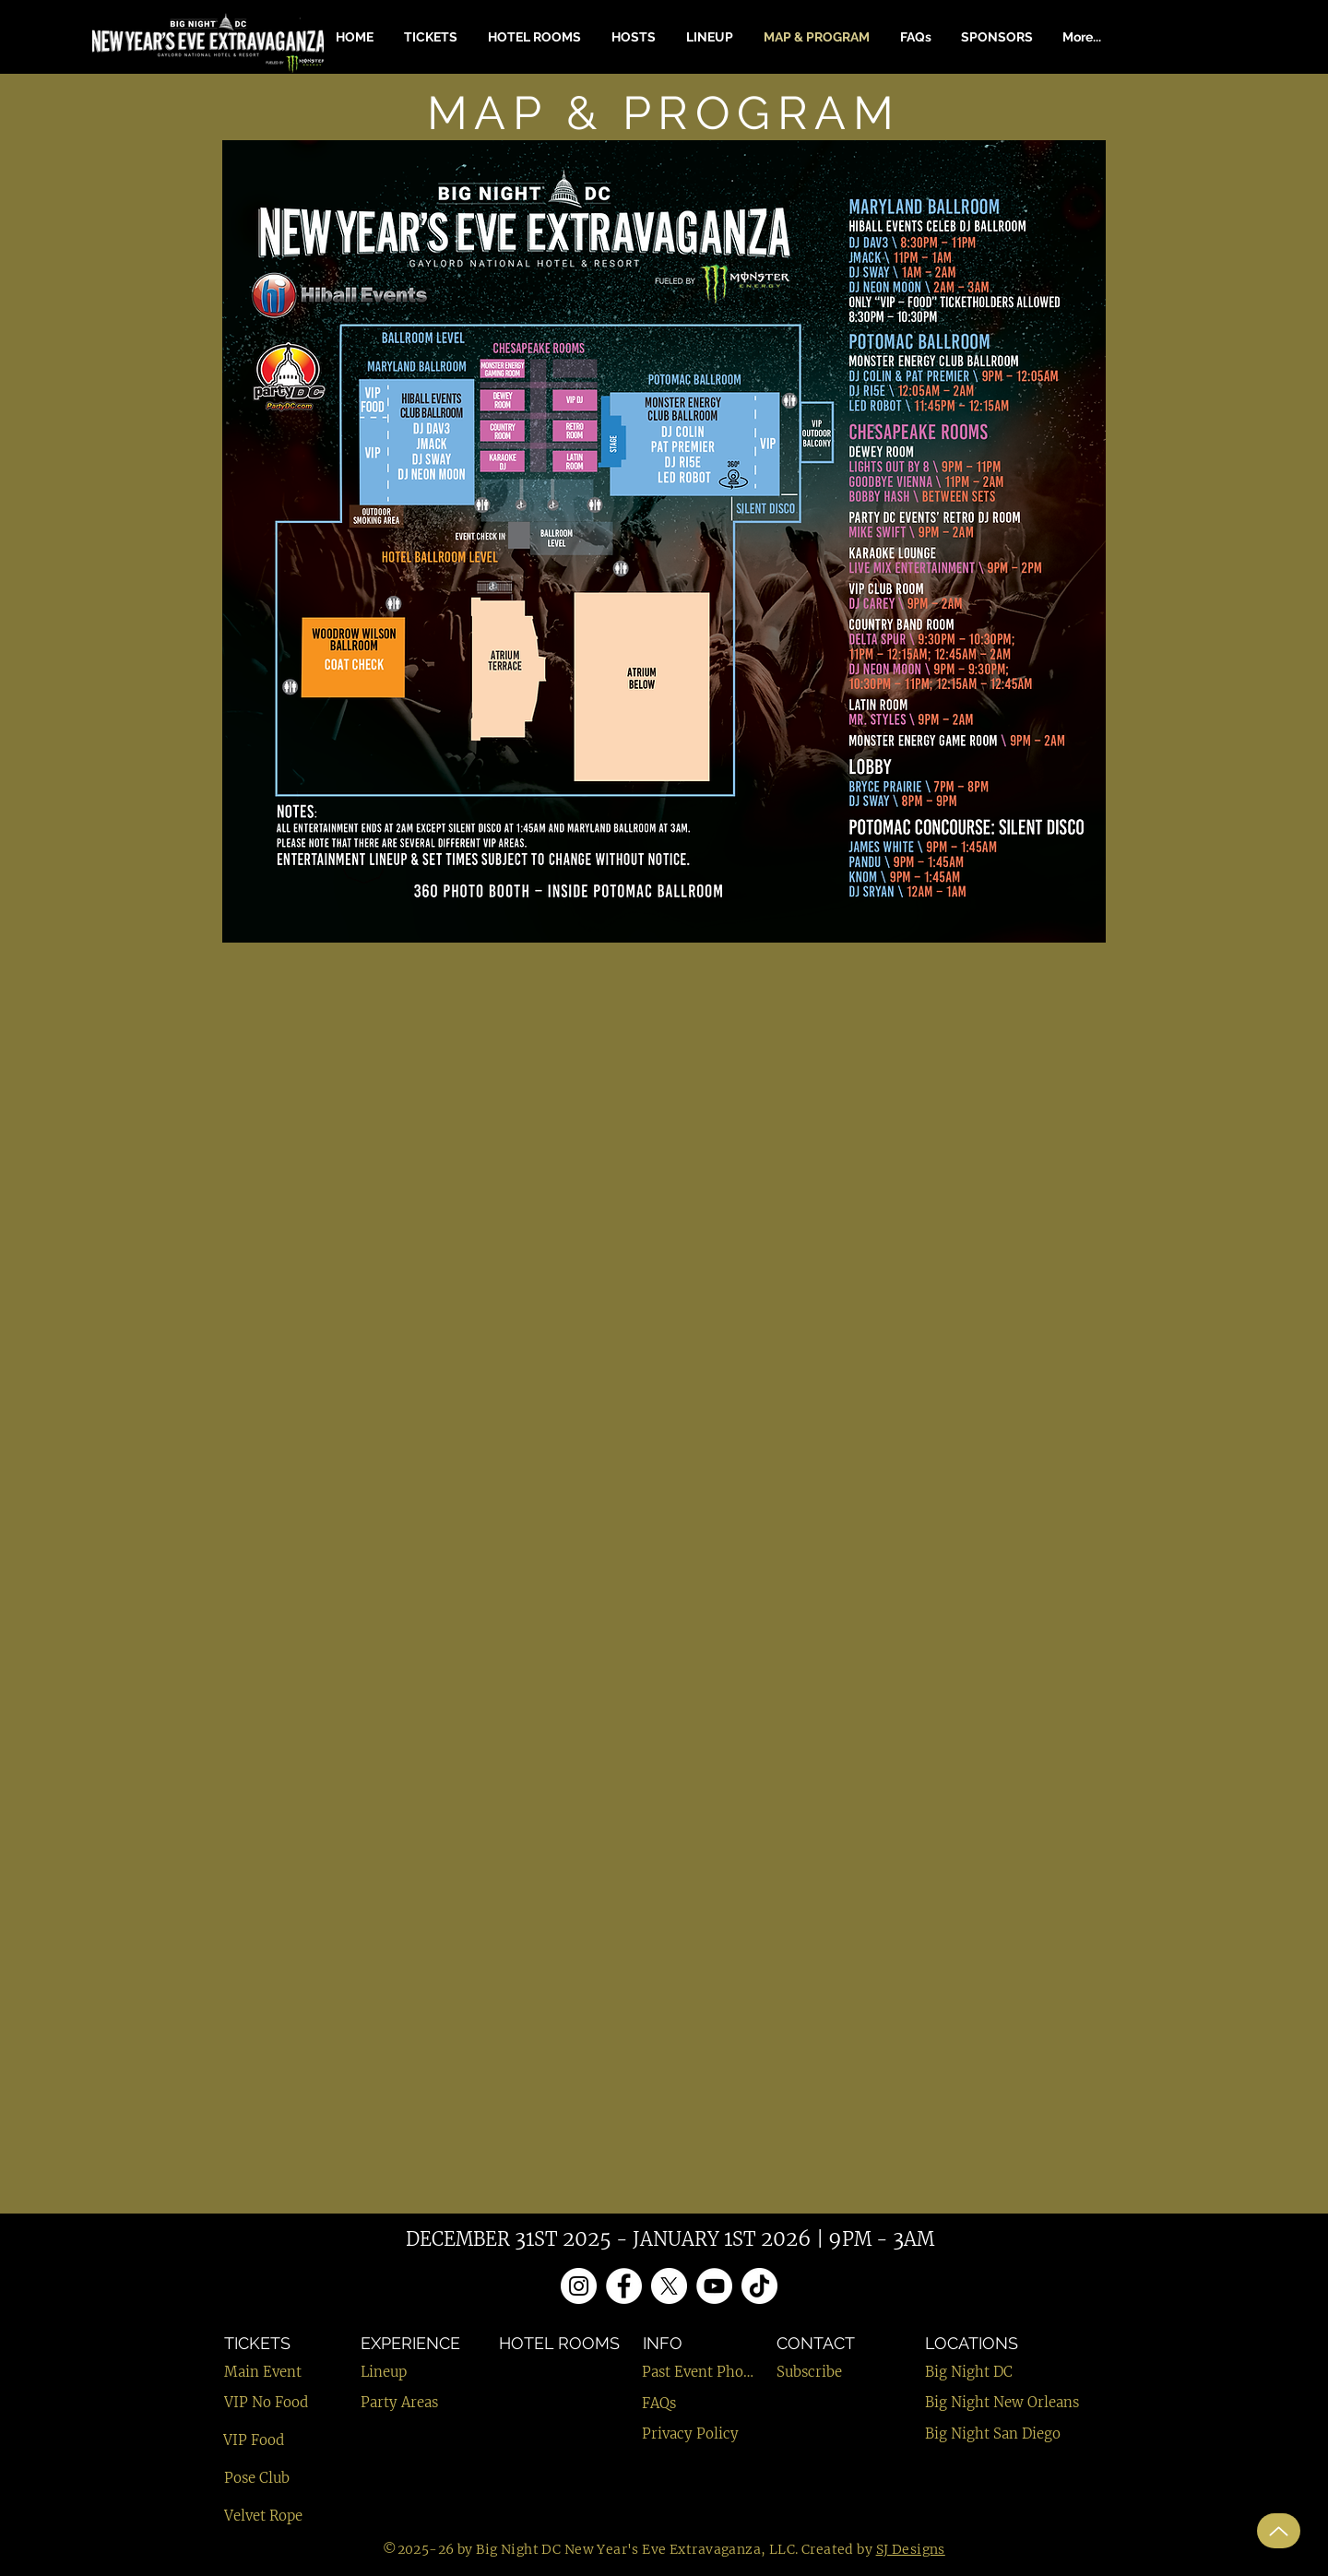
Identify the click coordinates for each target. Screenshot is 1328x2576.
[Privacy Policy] (701, 2433)
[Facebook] (624, 2286)
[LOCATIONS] (1020, 2343)
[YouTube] (714, 2286)
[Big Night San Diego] (1033, 2433)
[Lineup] (419, 2372)
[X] (669, 2286)
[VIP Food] (282, 2440)
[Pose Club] (283, 2478)
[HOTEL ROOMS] (560, 2343)
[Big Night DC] (1033, 2372)
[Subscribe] (835, 2372)
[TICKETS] (267, 2343)
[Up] (1278, 2530)
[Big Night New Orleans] (1033, 2402)
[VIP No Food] (283, 2402)
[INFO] (690, 2343)
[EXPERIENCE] (419, 2343)
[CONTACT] (842, 2343)
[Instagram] (579, 2286)
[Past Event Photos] (698, 2372)
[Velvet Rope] (283, 2515)
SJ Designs (910, 2549)
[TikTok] (759, 2286)
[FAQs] (689, 2403)
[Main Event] (289, 2372)
